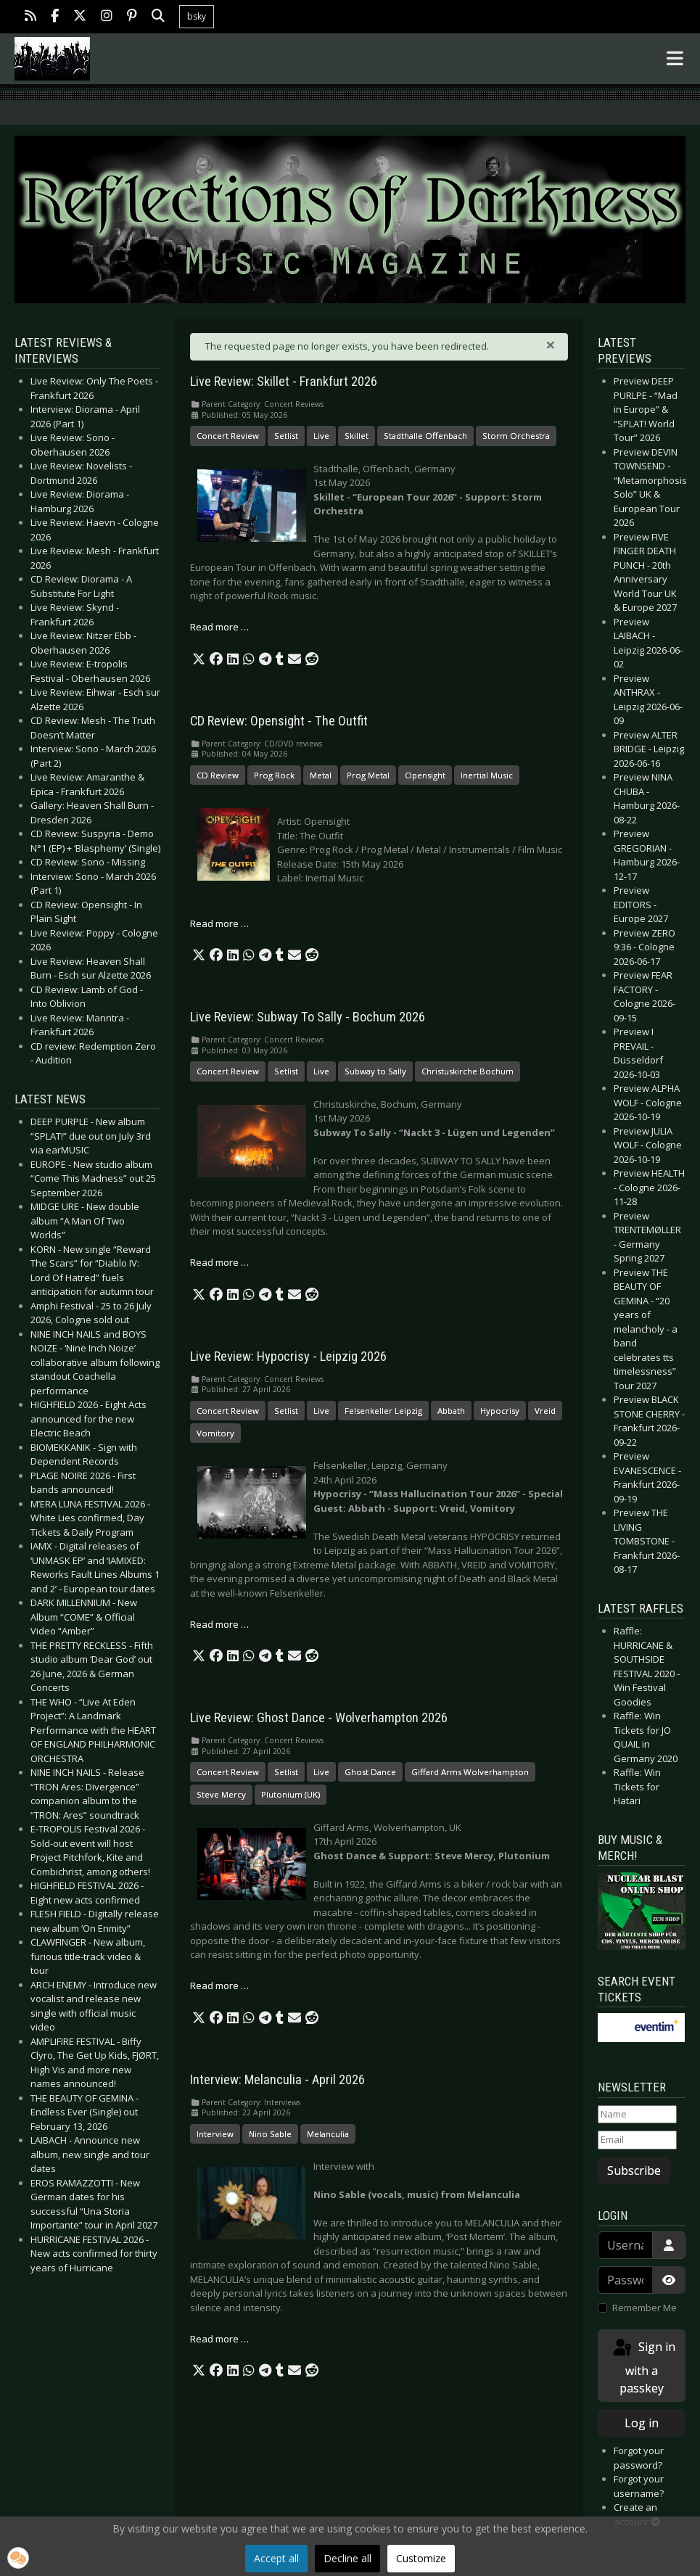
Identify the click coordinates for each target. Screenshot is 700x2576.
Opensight (425, 775)
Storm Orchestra (516, 435)
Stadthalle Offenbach (425, 435)
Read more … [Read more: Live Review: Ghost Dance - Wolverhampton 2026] (219, 1985)
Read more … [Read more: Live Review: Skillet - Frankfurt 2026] (219, 626)
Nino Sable (270, 2133)
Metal (321, 775)
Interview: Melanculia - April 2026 (277, 2080)
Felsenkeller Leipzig (383, 1410)
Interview (215, 2133)
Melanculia (328, 2133)
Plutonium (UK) (290, 1794)
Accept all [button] (276, 2558)
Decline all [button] (347, 2558)
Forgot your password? (639, 2458)
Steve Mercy (221, 1794)
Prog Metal (368, 775)
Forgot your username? (639, 2486)
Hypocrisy (499, 1410)
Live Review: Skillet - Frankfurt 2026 (283, 382)
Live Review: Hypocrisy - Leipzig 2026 (288, 1357)
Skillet (356, 435)
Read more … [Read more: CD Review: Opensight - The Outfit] (219, 923)
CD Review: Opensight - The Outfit (279, 721)
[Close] (550, 344)
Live (321, 435)
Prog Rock (274, 775)
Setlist (286, 435)
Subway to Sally (375, 1071)
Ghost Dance (370, 1771)
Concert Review (228, 435)
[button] (198, 659)
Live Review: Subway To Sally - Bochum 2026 (307, 1017)
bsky (196, 16)
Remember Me (644, 2307)
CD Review (218, 775)
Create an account (637, 2514)
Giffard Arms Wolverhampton (470, 1771)
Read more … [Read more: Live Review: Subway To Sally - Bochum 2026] (219, 1262)
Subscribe (634, 2170)
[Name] (637, 2114)
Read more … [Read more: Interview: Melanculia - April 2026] (219, 2338)
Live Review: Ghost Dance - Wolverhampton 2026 (319, 1718)
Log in (642, 2423)
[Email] (637, 2140)
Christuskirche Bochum (467, 1071)
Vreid (545, 1410)
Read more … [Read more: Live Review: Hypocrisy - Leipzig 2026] (219, 1624)
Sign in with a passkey (643, 2366)
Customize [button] (421, 2558)
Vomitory (215, 1433)
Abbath (451, 1410)
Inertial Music (487, 775)
